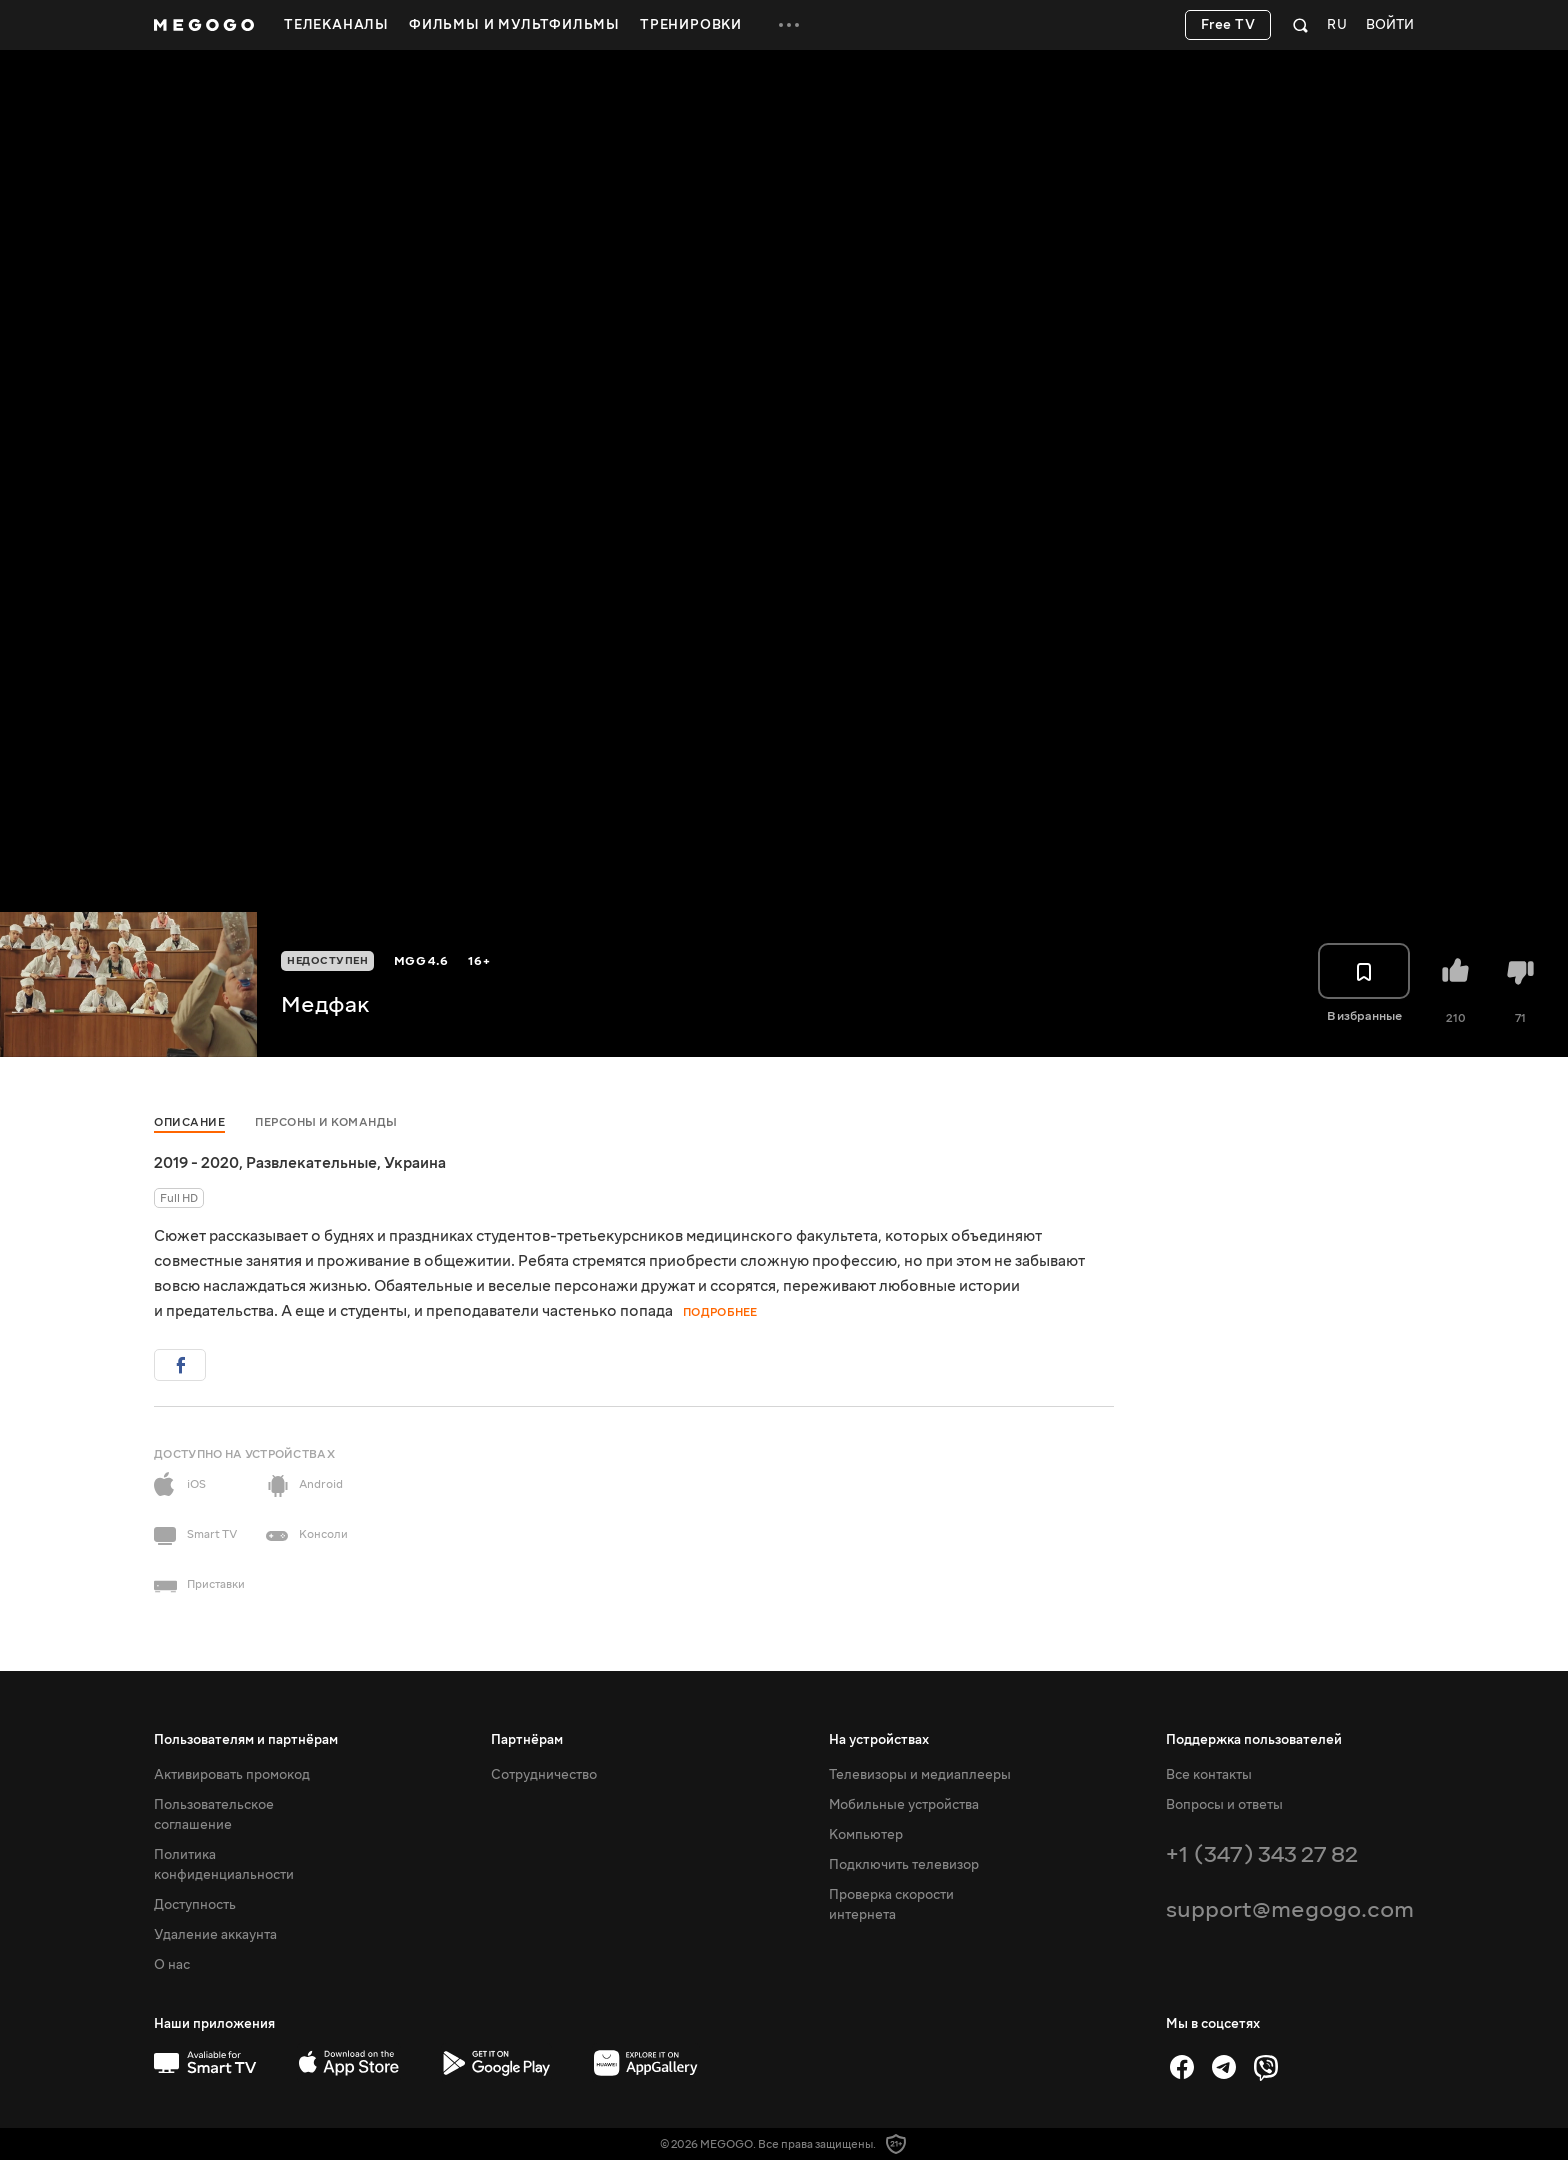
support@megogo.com (1290, 1909)
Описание (189, 1122)
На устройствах (879, 1740)
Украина (415, 1163)
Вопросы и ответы (1224, 1805)
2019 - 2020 (196, 1163)
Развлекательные (311, 1163)
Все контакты (1209, 1775)
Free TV (1228, 25)
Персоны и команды (326, 1122)
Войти (1390, 25)
